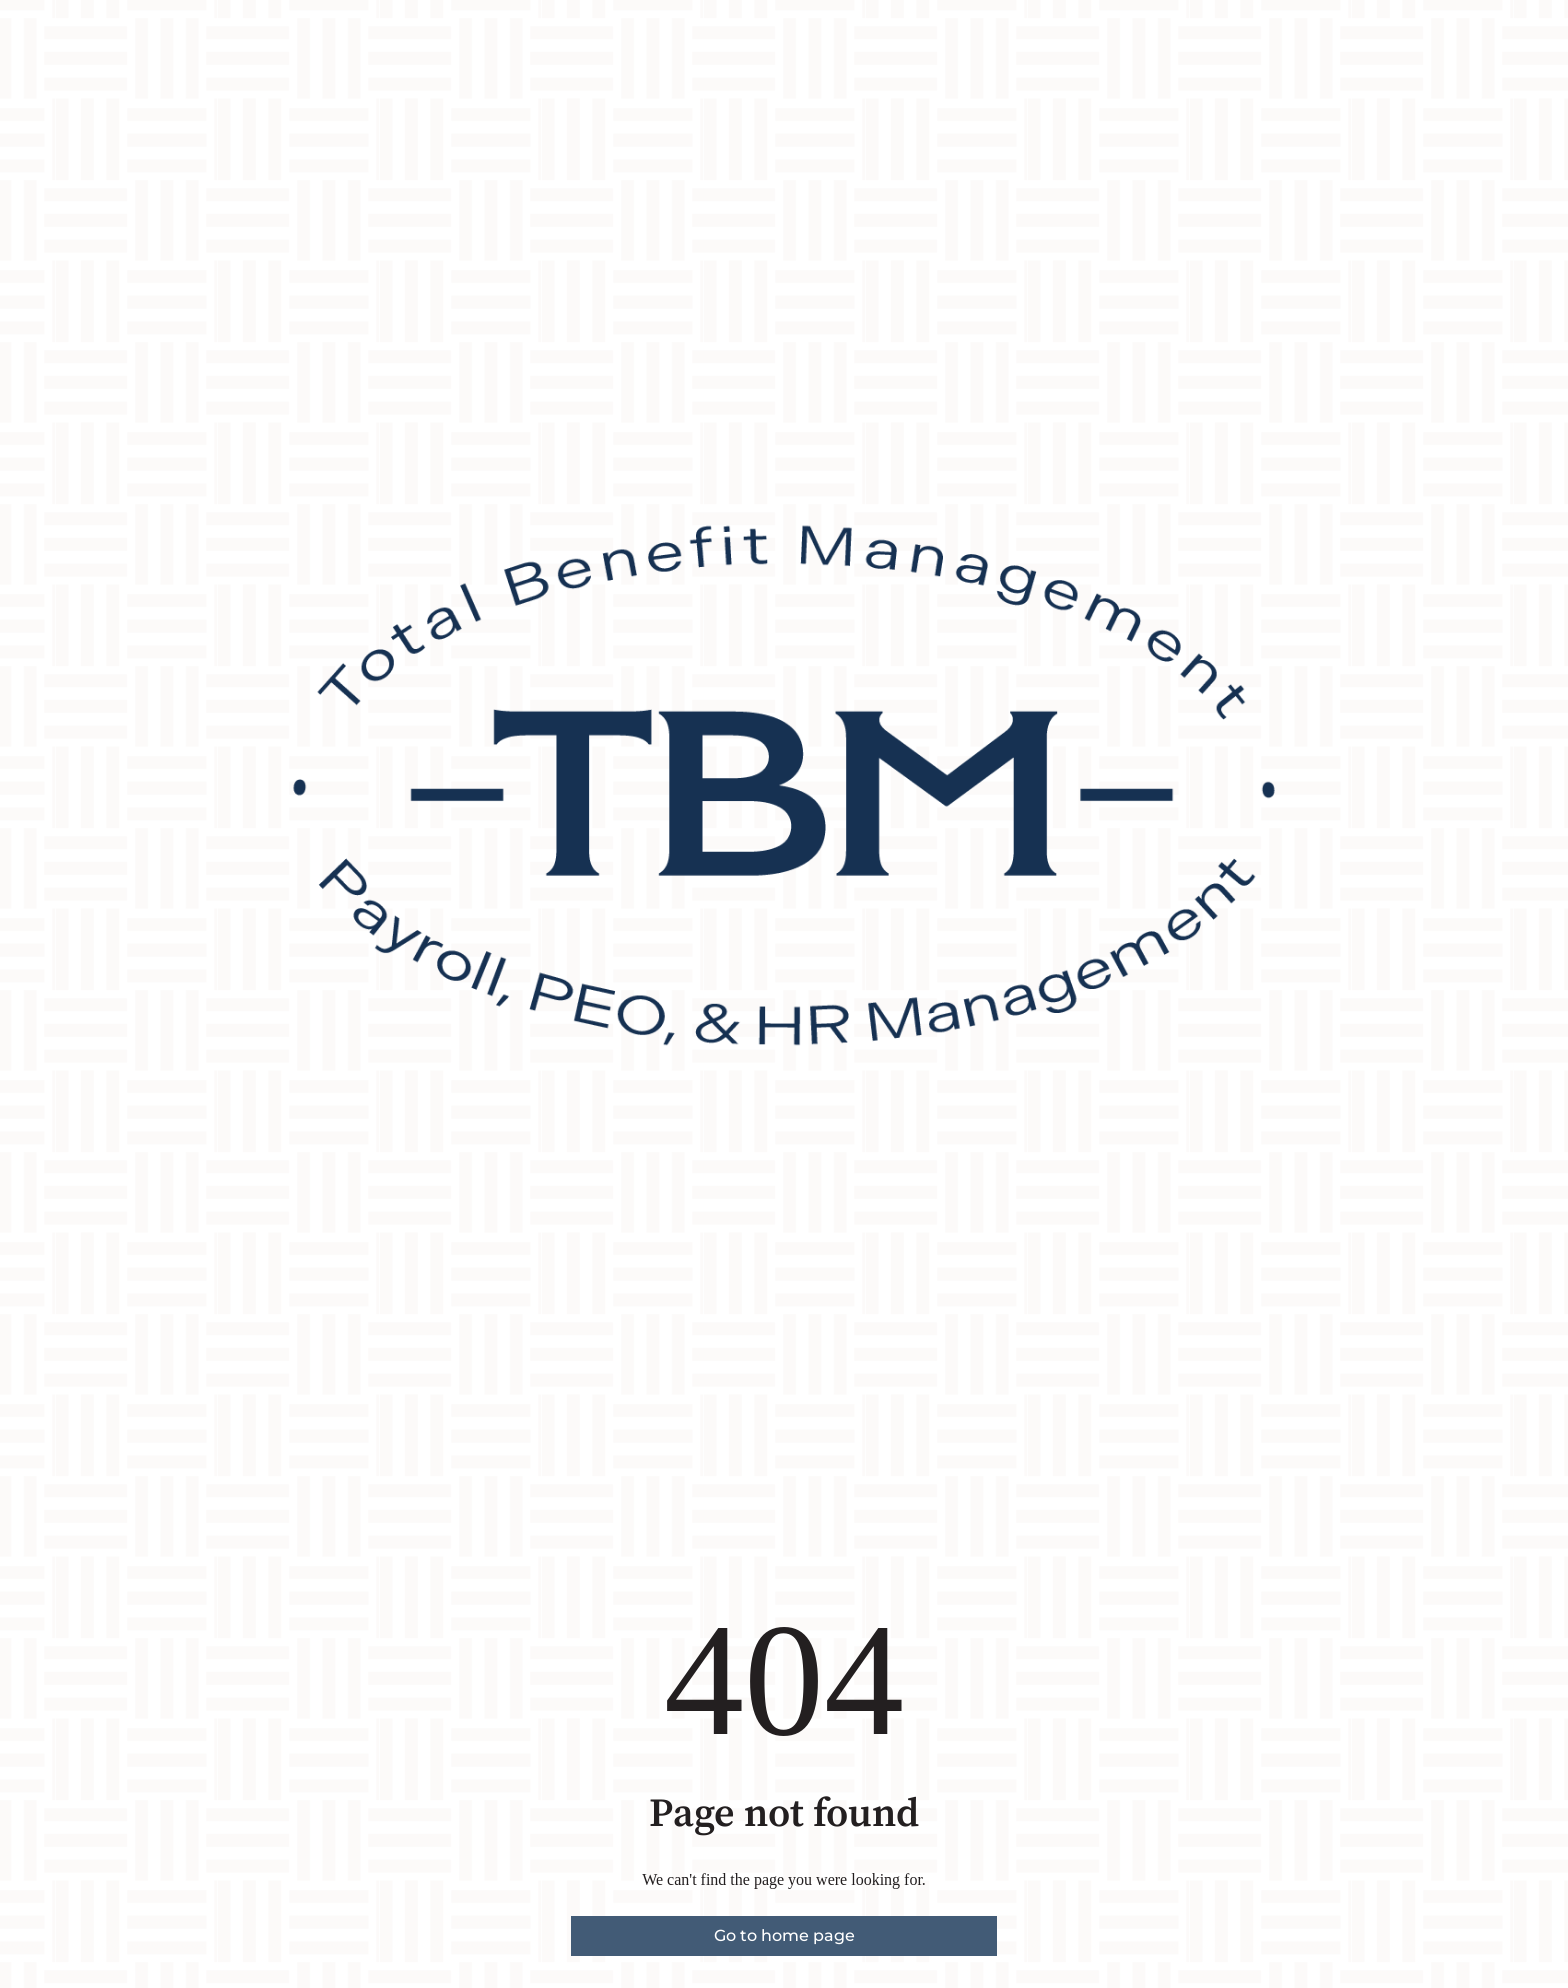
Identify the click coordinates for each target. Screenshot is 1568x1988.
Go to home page (784, 1935)
